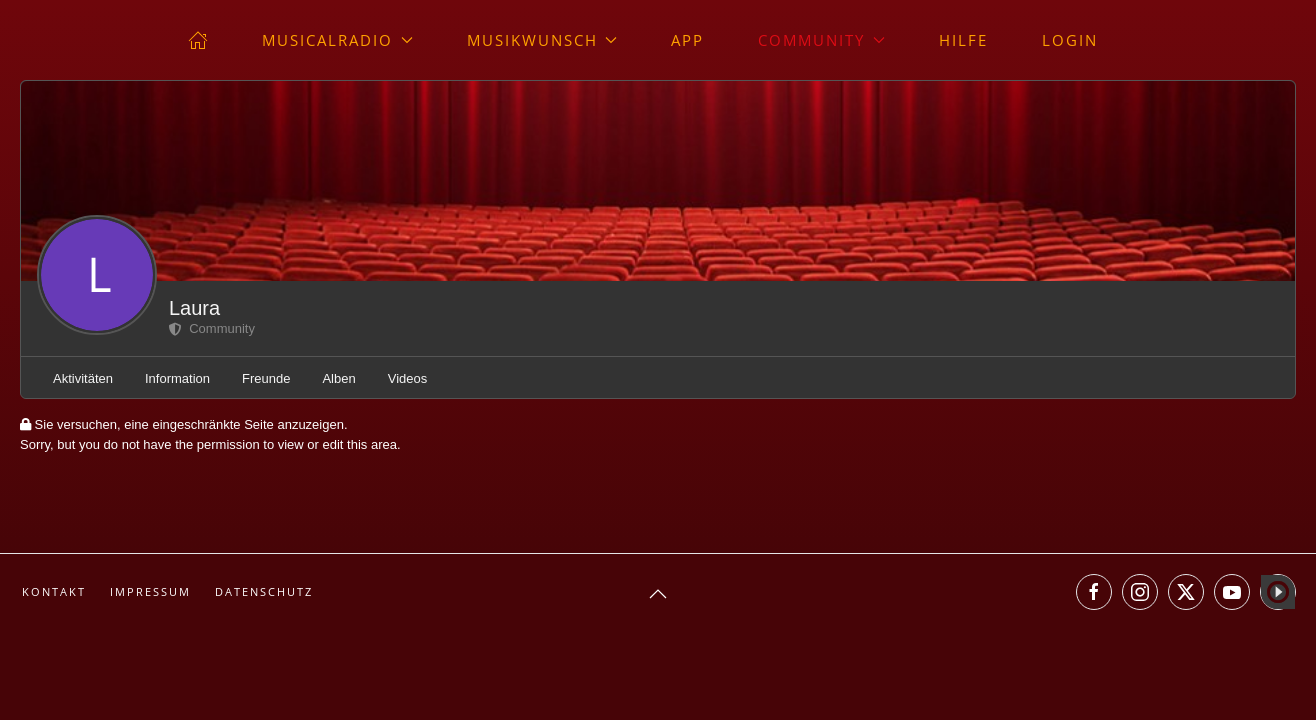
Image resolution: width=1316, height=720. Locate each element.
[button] (658, 594)
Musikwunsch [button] (542, 40)
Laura (194, 308)
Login (1070, 40)
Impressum (150, 591)
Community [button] (821, 40)
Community (212, 328)
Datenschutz (264, 591)
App (687, 40)
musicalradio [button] (337, 40)
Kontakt (54, 591)
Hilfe (963, 40)
